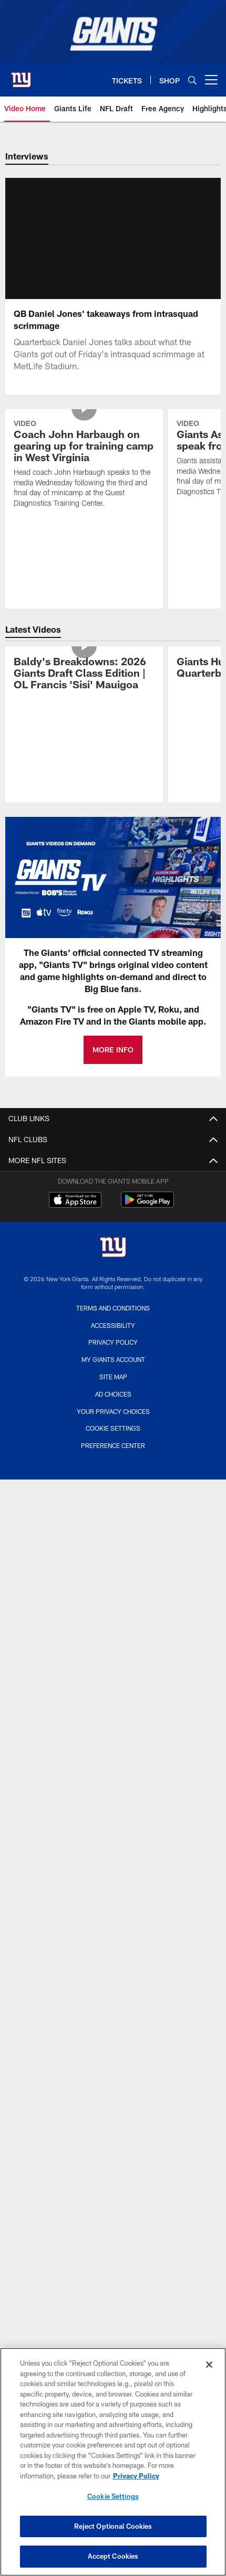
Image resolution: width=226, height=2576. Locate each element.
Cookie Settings (113, 1440)
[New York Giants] (113, 1261)
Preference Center (113, 1458)
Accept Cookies (113, 2556)
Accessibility (113, 1338)
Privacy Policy (113, 1354)
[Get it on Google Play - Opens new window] (147, 1217)
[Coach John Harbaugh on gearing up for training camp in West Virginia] (84, 478)
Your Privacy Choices (113, 1424)
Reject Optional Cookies (113, 2526)
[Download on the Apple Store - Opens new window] (75, 1213)
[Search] (192, 80)
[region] (113, 2462)
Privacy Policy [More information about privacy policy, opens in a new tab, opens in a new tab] (136, 2476)
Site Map (113, 1389)
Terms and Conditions (113, 1320)
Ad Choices (113, 1406)
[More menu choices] (211, 79)
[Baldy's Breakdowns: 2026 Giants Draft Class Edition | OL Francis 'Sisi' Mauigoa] (84, 687)
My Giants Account (113, 1372)
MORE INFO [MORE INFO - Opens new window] (113, 1062)
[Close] (209, 2364)
